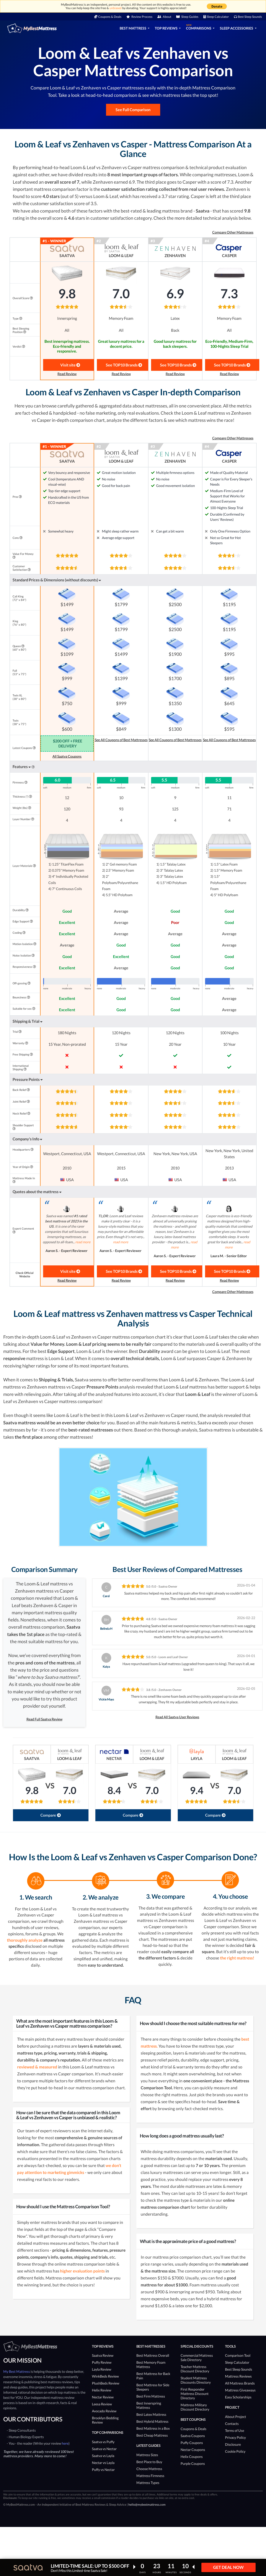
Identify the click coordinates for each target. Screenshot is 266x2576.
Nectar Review (103, 2397)
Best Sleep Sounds (248, 16)
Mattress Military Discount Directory (195, 2407)
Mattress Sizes (147, 2455)
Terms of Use (234, 2430)
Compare (50, 1815)
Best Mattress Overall (152, 2355)
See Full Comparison (133, 109)
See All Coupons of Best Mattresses (121, 740)
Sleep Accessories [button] (237, 28)
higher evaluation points (82, 2270)
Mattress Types (147, 2482)
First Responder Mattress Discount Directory (195, 2393)
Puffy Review (101, 2362)
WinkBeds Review (105, 2376)
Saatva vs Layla (103, 2456)
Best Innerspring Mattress (148, 2405)
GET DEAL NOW (228, 2568)
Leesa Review (102, 2404)
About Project (235, 2416)
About (164, 16)
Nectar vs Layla (103, 2463)
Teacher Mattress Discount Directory (195, 2369)
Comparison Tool (237, 2355)
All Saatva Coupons (67, 756)
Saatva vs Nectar (104, 2449)
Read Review (67, 374)
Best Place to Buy (149, 2462)
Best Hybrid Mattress (152, 2421)
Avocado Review (104, 2411)
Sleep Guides (187, 16)
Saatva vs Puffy (103, 2442)
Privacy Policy (235, 2437)
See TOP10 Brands (124, 365)
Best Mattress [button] (133, 28)
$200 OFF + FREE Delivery (67, 743)
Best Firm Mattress (150, 2396)
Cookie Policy (235, 2451)
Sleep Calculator (216, 16)
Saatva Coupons (193, 2436)
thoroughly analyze (24, 1940)
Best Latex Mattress (151, 2414)
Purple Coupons (193, 2463)
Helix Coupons (192, 2456)
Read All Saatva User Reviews (177, 1717)
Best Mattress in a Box (153, 2428)
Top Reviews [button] (166, 28)
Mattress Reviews (238, 2376)
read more (82, 1242)
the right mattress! (237, 1957)
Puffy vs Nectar (103, 2469)
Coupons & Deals (107, 16)
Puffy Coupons (192, 2443)
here (65, 2443)
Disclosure (233, 2444)
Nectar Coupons (193, 2449)
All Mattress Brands (240, 2383)
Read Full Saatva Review (44, 1719)
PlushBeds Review (105, 2383)
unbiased (115, 8)
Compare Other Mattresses (232, 232)
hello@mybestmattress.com (147, 2504)
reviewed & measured (37, 2066)
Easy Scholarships (238, 2397)
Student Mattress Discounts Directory (196, 2380)
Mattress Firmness (150, 2476)
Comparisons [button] (199, 27)
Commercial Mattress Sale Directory (197, 2357)
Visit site (70, 365)
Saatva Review (102, 2355)
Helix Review (101, 2390)
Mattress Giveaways (240, 2390)
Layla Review (101, 2369)
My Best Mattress (16, 2371)
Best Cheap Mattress (152, 2435)
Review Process (139, 16)
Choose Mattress (149, 2469)
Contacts (232, 2423)
